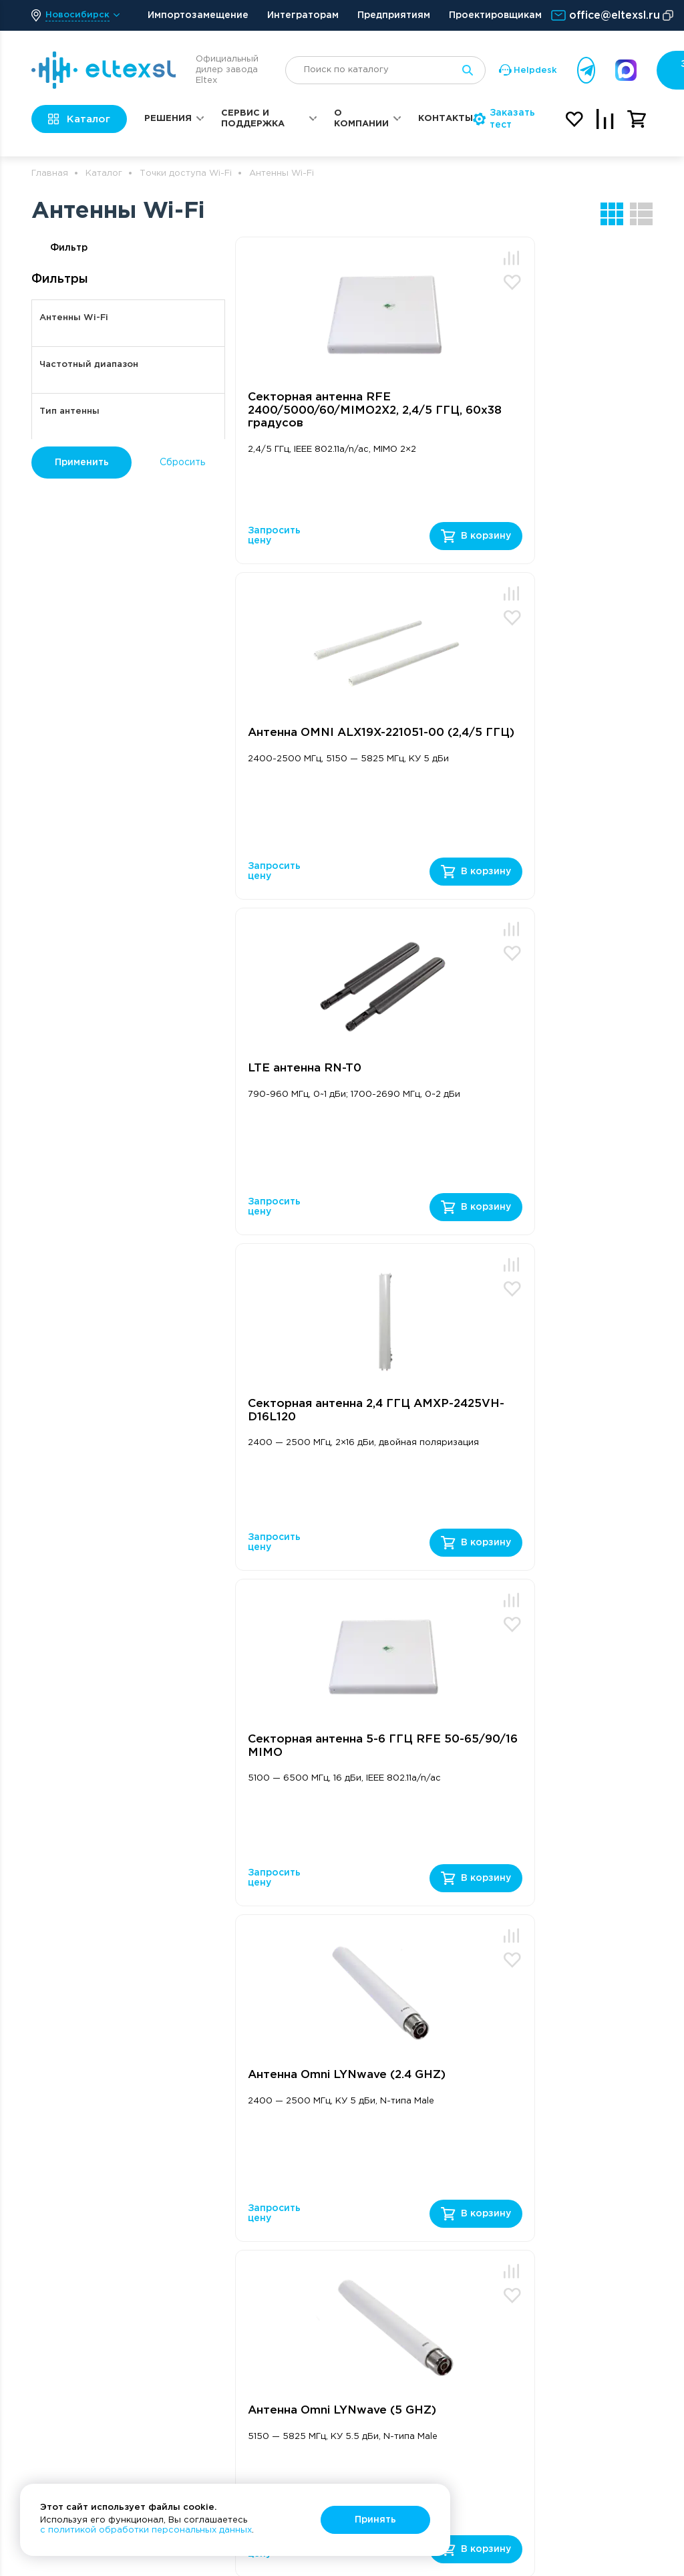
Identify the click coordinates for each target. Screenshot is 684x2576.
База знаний (452, 2251)
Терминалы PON (237, 2293)
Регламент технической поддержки (454, 2304)
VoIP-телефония (238, 2240)
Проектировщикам (495, 15)
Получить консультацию (124, 1927)
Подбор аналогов (465, 2432)
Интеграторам (303, 15)
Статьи (329, 2240)
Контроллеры (231, 2457)
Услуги (214, 2365)
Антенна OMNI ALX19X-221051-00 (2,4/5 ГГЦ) (517, 404)
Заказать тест (504, 119)
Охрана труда (582, 2332)
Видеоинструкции (355, 2279)
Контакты (445, 118)
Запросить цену (274, 536)
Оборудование (240, 2146)
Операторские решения (348, 2181)
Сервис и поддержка (253, 119)
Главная (49, 173)
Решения (168, 118)
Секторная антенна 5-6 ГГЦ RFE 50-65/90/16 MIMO (330, 1075)
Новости (569, 2351)
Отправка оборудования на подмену (464, 2399)
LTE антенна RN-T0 (304, 733)
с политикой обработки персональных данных (146, 2530)
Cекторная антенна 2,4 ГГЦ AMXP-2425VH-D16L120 (529, 739)
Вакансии (571, 2293)
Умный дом (223, 2438)
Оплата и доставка (593, 2313)
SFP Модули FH (235, 2313)
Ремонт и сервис (464, 2271)
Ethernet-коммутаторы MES (241, 2181)
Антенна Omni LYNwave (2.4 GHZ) (530, 1075)
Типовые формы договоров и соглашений (588, 2260)
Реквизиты (574, 2193)
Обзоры (332, 2260)
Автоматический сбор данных (237, 2392)
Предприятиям (393, 15)
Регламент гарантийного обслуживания (458, 2351)
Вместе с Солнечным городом (599, 2378)
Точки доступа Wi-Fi (186, 173)
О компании (361, 119)
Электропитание (237, 2418)
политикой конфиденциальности (269, 1966)
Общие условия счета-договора (587, 2219)
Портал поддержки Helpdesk (469, 2191)
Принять (375, 2520)
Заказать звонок (436, 2091)
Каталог (104, 173)
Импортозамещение (198, 15)
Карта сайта (578, 2438)
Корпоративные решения (351, 2214)
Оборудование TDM (233, 2339)
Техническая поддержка (455, 2225)
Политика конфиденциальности (599, 2411)
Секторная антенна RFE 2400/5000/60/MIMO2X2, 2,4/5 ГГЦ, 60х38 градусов (327, 410)
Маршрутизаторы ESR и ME (240, 2214)
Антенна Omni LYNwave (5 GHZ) (325, 1410)
